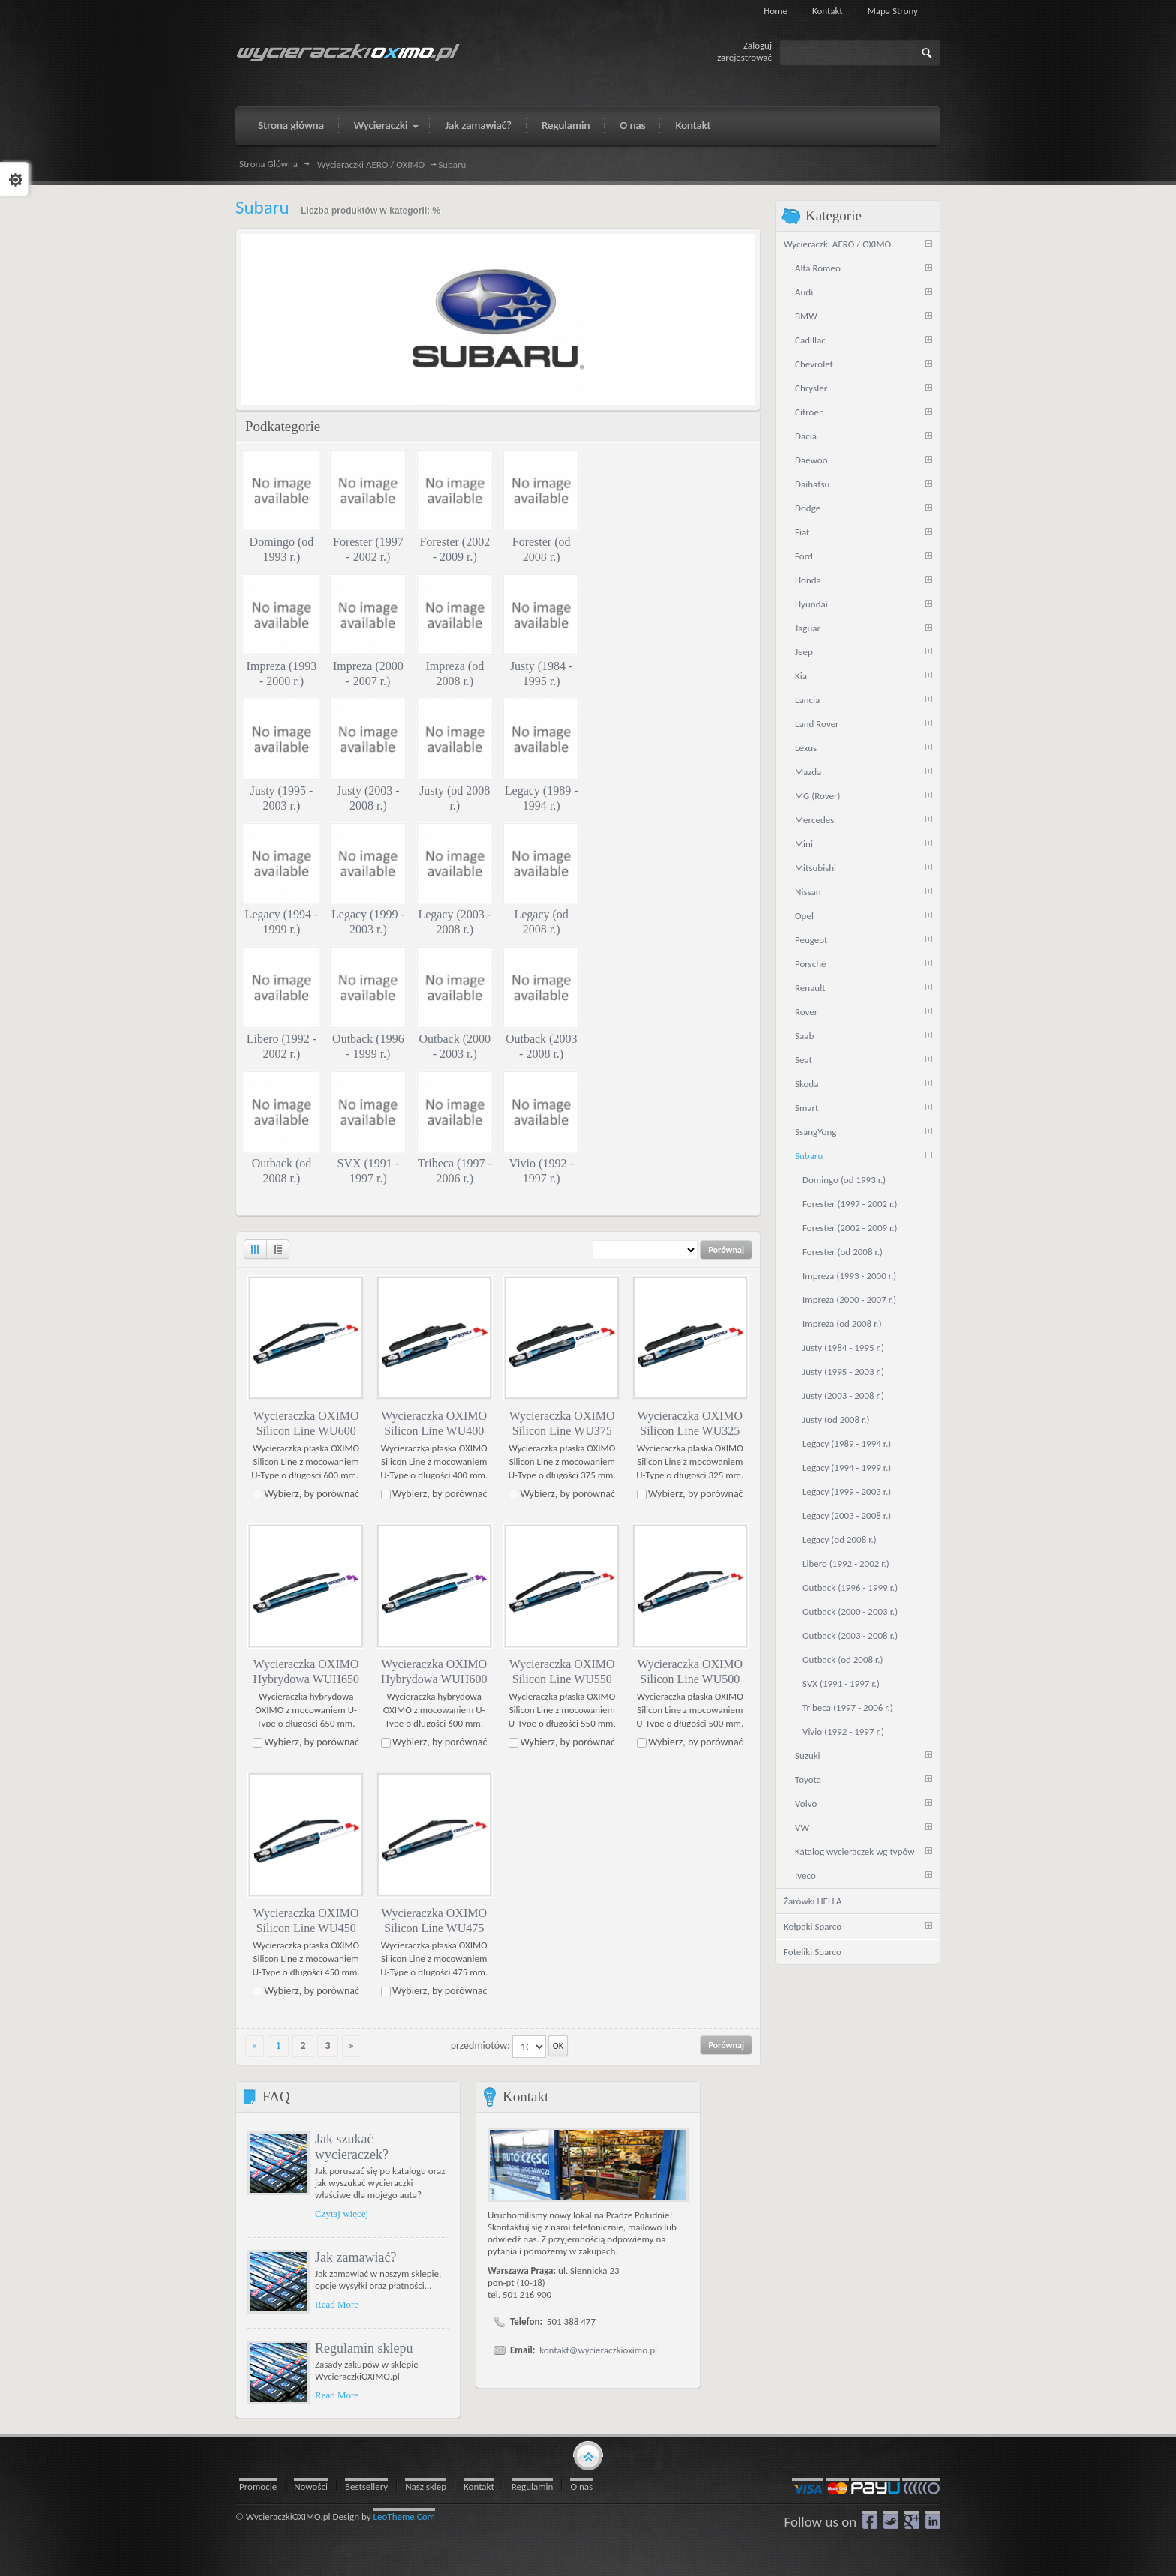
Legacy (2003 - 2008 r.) (846, 1515)
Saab (804, 1035)
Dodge (807, 508)
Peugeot (811, 939)
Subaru (809, 1155)
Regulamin (533, 2485)
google (912, 2519)
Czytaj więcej (341, 2212)
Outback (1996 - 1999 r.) (850, 1587)
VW (802, 1827)
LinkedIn (933, 2519)
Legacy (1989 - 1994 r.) (846, 1443)
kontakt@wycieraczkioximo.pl (598, 2350)
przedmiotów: (480, 2044)
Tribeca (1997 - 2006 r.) (847, 1707)
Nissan (808, 891)
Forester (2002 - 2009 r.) (849, 1227)
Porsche (810, 963)
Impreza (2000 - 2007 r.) (849, 1299)
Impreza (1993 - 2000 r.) (849, 1275)
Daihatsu (812, 484)
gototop (588, 2454)
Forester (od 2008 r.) (842, 1251)
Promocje (258, 2485)
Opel (804, 915)
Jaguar (807, 628)
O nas (581, 2485)
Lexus (806, 747)
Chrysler (811, 388)
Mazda (808, 771)
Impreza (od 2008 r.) (842, 1323)
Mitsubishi (815, 867)
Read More (336, 2303)
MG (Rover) (817, 795)
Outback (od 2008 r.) (843, 1659)
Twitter (891, 2519)
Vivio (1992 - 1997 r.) (843, 1731)
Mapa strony (893, 10)
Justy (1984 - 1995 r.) (843, 1347)
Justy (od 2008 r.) (835, 1419)
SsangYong (815, 1131)
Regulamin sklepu (363, 2347)
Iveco (805, 1875)
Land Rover (817, 723)
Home (776, 10)
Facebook (870, 2519)
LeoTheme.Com (405, 2515)
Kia (801, 675)
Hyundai (811, 604)
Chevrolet (814, 364)
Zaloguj (757, 45)
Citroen (809, 412)
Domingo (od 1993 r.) (844, 1179)
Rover (806, 1011)
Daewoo (811, 460)
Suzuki (807, 1755)
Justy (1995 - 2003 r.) (843, 1371)
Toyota (808, 1779)
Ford (804, 556)
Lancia (807, 699)
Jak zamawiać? (355, 2256)
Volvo (806, 1803)
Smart (806, 1107)
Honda (808, 580)
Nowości (311, 2485)
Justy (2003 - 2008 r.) (843, 1395)
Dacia (806, 436)
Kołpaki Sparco (813, 1926)
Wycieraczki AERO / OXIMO (370, 165)
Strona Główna (268, 164)
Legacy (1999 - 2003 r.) (846, 1491)
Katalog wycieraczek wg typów (855, 1851)
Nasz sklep (425, 2485)
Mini (804, 843)
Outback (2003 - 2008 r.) (850, 1635)
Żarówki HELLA (813, 1901)
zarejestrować (744, 57)
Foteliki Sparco (813, 1951)
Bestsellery (366, 2485)
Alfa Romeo (818, 268)
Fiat (802, 532)
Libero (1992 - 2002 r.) (846, 1563)
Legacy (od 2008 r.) (839, 1539)
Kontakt (827, 10)
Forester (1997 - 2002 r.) (849, 1203)
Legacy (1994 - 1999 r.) (846, 1467)
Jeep (804, 651)
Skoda (806, 1083)
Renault (810, 987)
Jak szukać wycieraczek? (351, 2146)
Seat (803, 1059)
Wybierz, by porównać (311, 1493)
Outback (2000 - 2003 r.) (850, 1611)
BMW (806, 316)
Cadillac (810, 340)
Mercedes (814, 819)
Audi (804, 292)
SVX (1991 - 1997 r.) (841, 1683)
